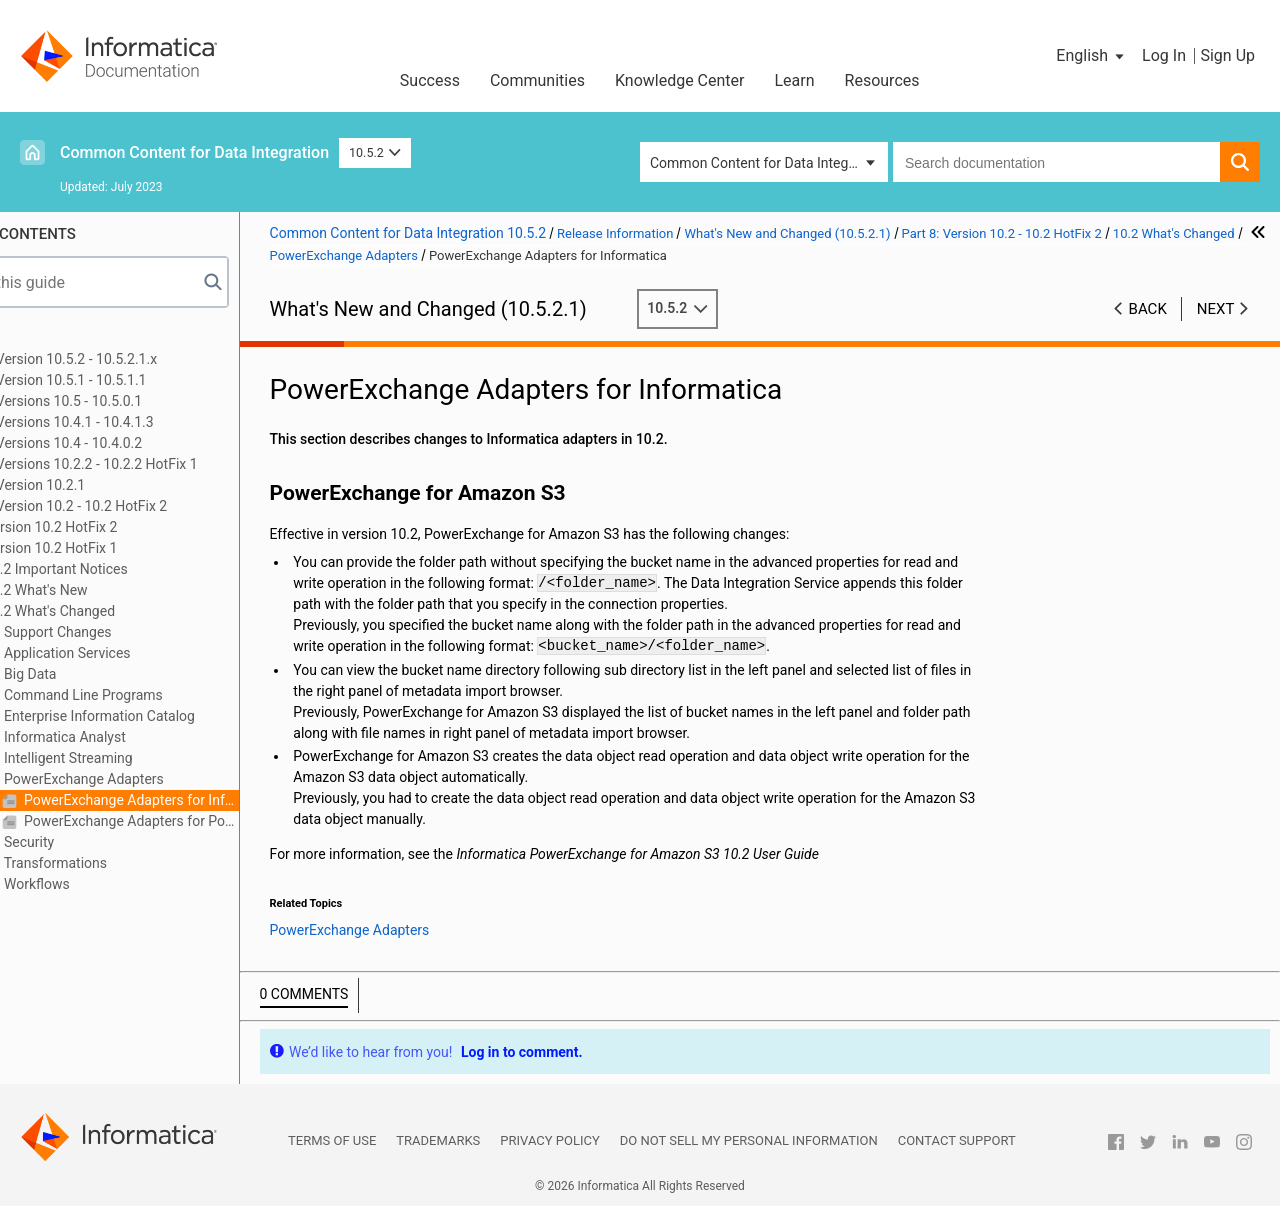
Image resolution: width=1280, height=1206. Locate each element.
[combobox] (1056, 162)
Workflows (116, 884)
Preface (57, 338)
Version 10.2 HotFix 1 (130, 548)
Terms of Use (332, 1140)
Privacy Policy (549, 1140)
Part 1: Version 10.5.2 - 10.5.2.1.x (136, 359)
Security (109, 842)
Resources (882, 80)
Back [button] (1148, 309)
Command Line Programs (163, 695)
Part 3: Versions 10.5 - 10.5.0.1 (128, 401)
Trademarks (438, 1140)
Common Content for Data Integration (194, 152)
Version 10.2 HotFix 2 (130, 527)
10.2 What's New (115, 590)
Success (430, 80)
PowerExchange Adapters (163, 779)
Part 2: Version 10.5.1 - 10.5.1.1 (130, 380)
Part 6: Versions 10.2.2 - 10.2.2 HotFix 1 (156, 464)
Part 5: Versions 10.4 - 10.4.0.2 (128, 443)
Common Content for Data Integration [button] (767, 163)
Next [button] (1216, 309)
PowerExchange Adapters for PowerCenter (211, 821)
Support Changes (137, 632)
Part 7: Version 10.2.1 (100, 485)
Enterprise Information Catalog (179, 716)
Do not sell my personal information (749, 1140)
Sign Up (1227, 55)
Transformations (135, 863)
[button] (1091, 56)
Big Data (110, 674)
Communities (537, 80)
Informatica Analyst (144, 737)
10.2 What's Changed (129, 611)
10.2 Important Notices (135, 569)
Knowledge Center (680, 80)
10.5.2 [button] (375, 152)
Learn (795, 80)
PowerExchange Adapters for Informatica (211, 800)
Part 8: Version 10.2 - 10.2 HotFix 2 (141, 506)
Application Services (147, 653)
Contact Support (957, 1140)
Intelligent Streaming (148, 758)
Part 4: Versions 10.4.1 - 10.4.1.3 (134, 422)
